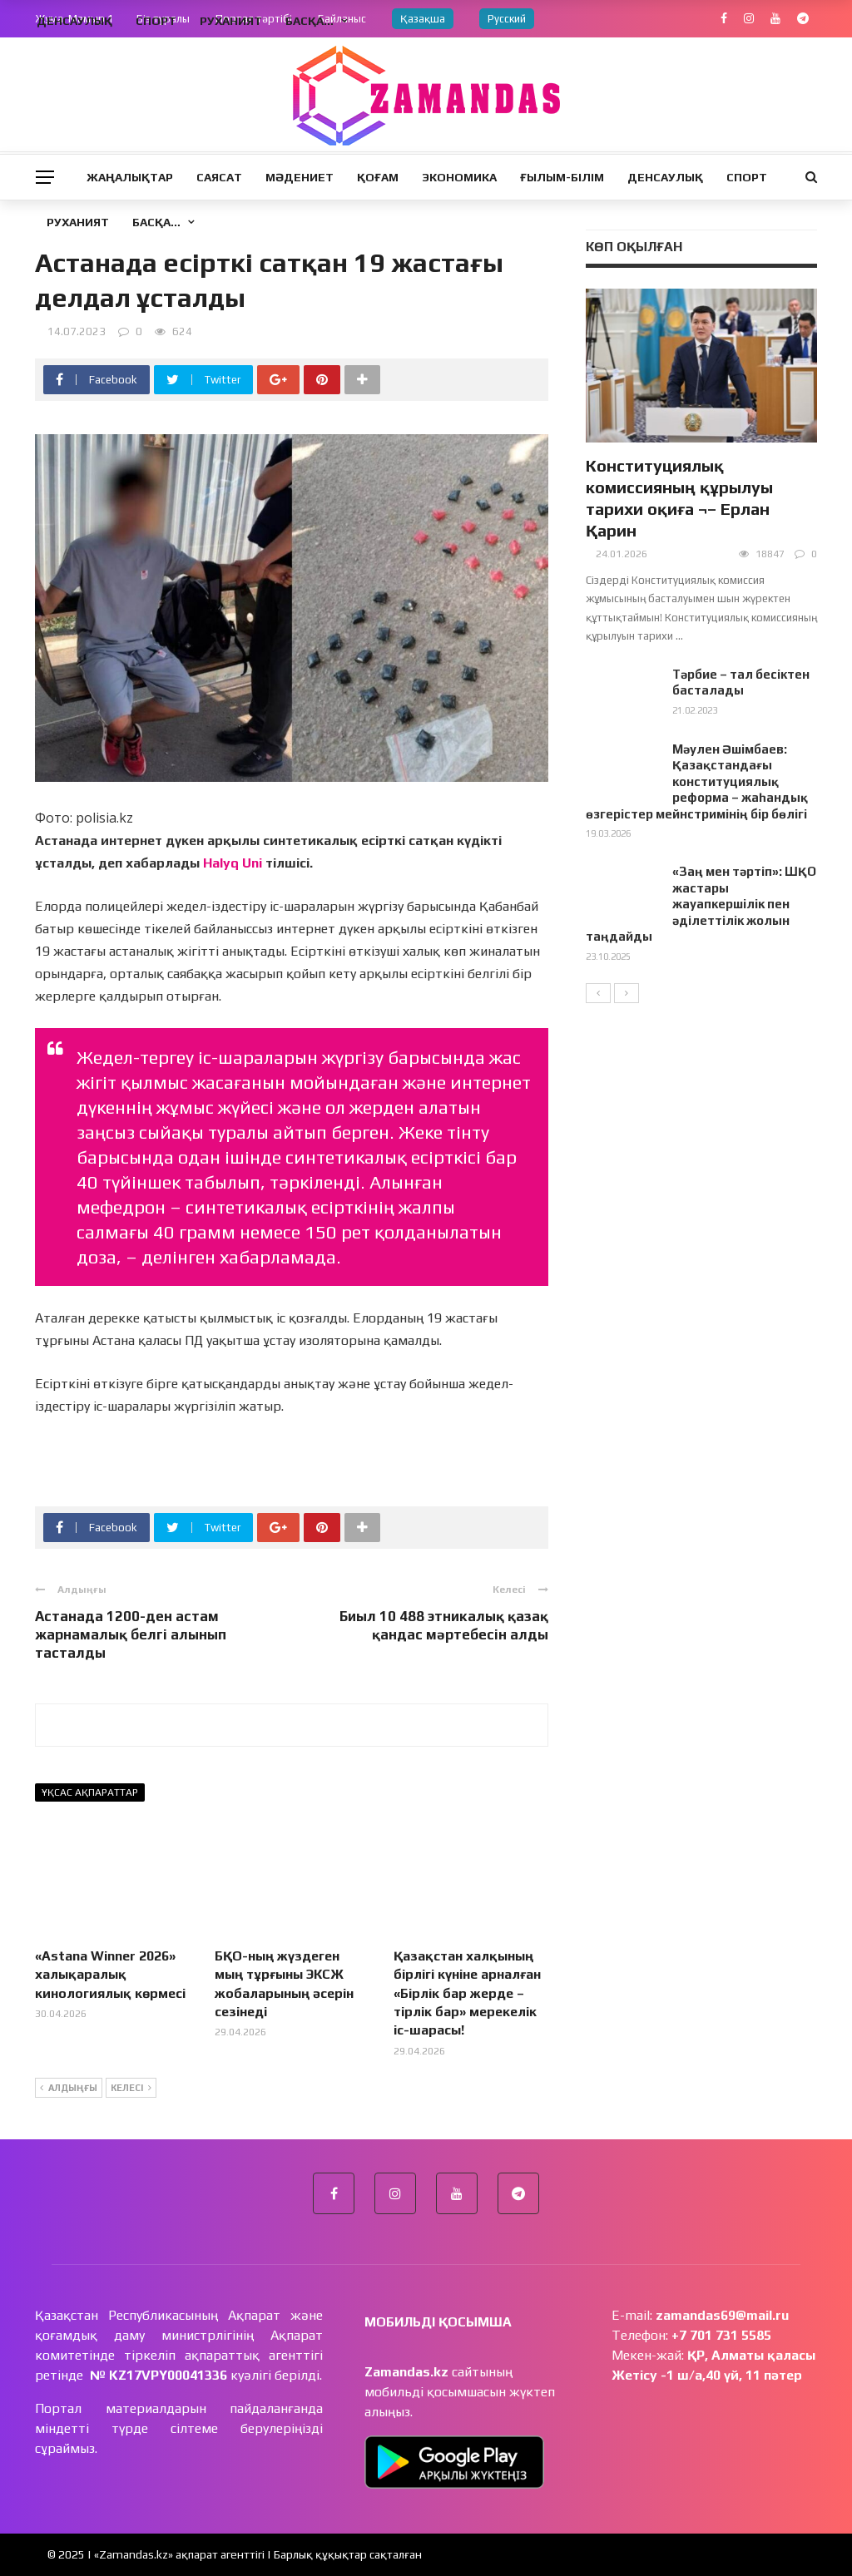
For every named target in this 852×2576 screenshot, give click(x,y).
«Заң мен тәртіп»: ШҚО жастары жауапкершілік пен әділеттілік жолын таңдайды (701, 903)
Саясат (219, 177)
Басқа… (156, 222)
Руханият (78, 222)
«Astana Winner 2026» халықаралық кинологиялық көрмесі (110, 1974)
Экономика (459, 177)
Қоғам (378, 177)
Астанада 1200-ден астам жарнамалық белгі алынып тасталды (130, 1634)
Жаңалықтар (130, 177)
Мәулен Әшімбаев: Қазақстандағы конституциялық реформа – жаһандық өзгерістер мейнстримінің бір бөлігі (697, 781)
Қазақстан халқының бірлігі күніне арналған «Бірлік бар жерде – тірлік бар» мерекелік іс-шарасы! (467, 1993)
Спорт (746, 177)
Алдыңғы (68, 2088)
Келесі (131, 2088)
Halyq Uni (232, 863)
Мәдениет (299, 177)
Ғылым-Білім (562, 177)
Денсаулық (665, 177)
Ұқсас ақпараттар (90, 1792)
